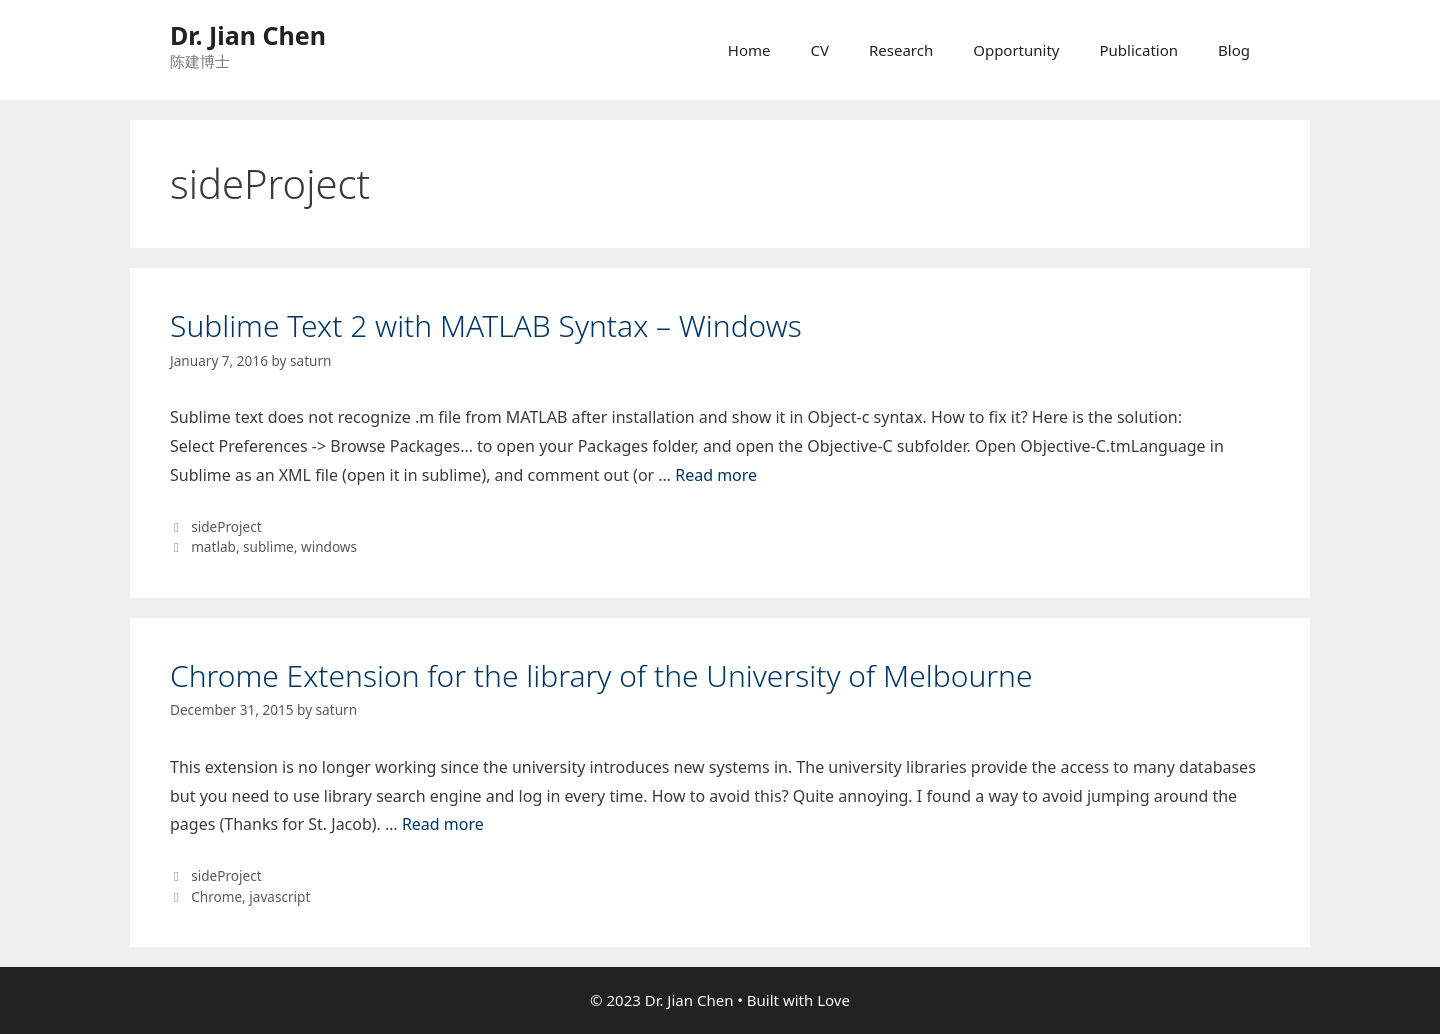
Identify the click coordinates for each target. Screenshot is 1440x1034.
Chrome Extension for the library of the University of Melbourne (601, 675)
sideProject (226, 526)
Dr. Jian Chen (248, 35)
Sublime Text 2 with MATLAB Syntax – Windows (486, 325)
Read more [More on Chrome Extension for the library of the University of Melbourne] (443, 824)
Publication (1139, 50)
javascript (279, 896)
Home (749, 50)
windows (329, 546)
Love (833, 1000)
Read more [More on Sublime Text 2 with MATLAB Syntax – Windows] (716, 475)
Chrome (216, 896)
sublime (268, 546)
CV (819, 50)
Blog (1234, 50)
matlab (213, 546)
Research (901, 50)
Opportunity (1016, 50)
